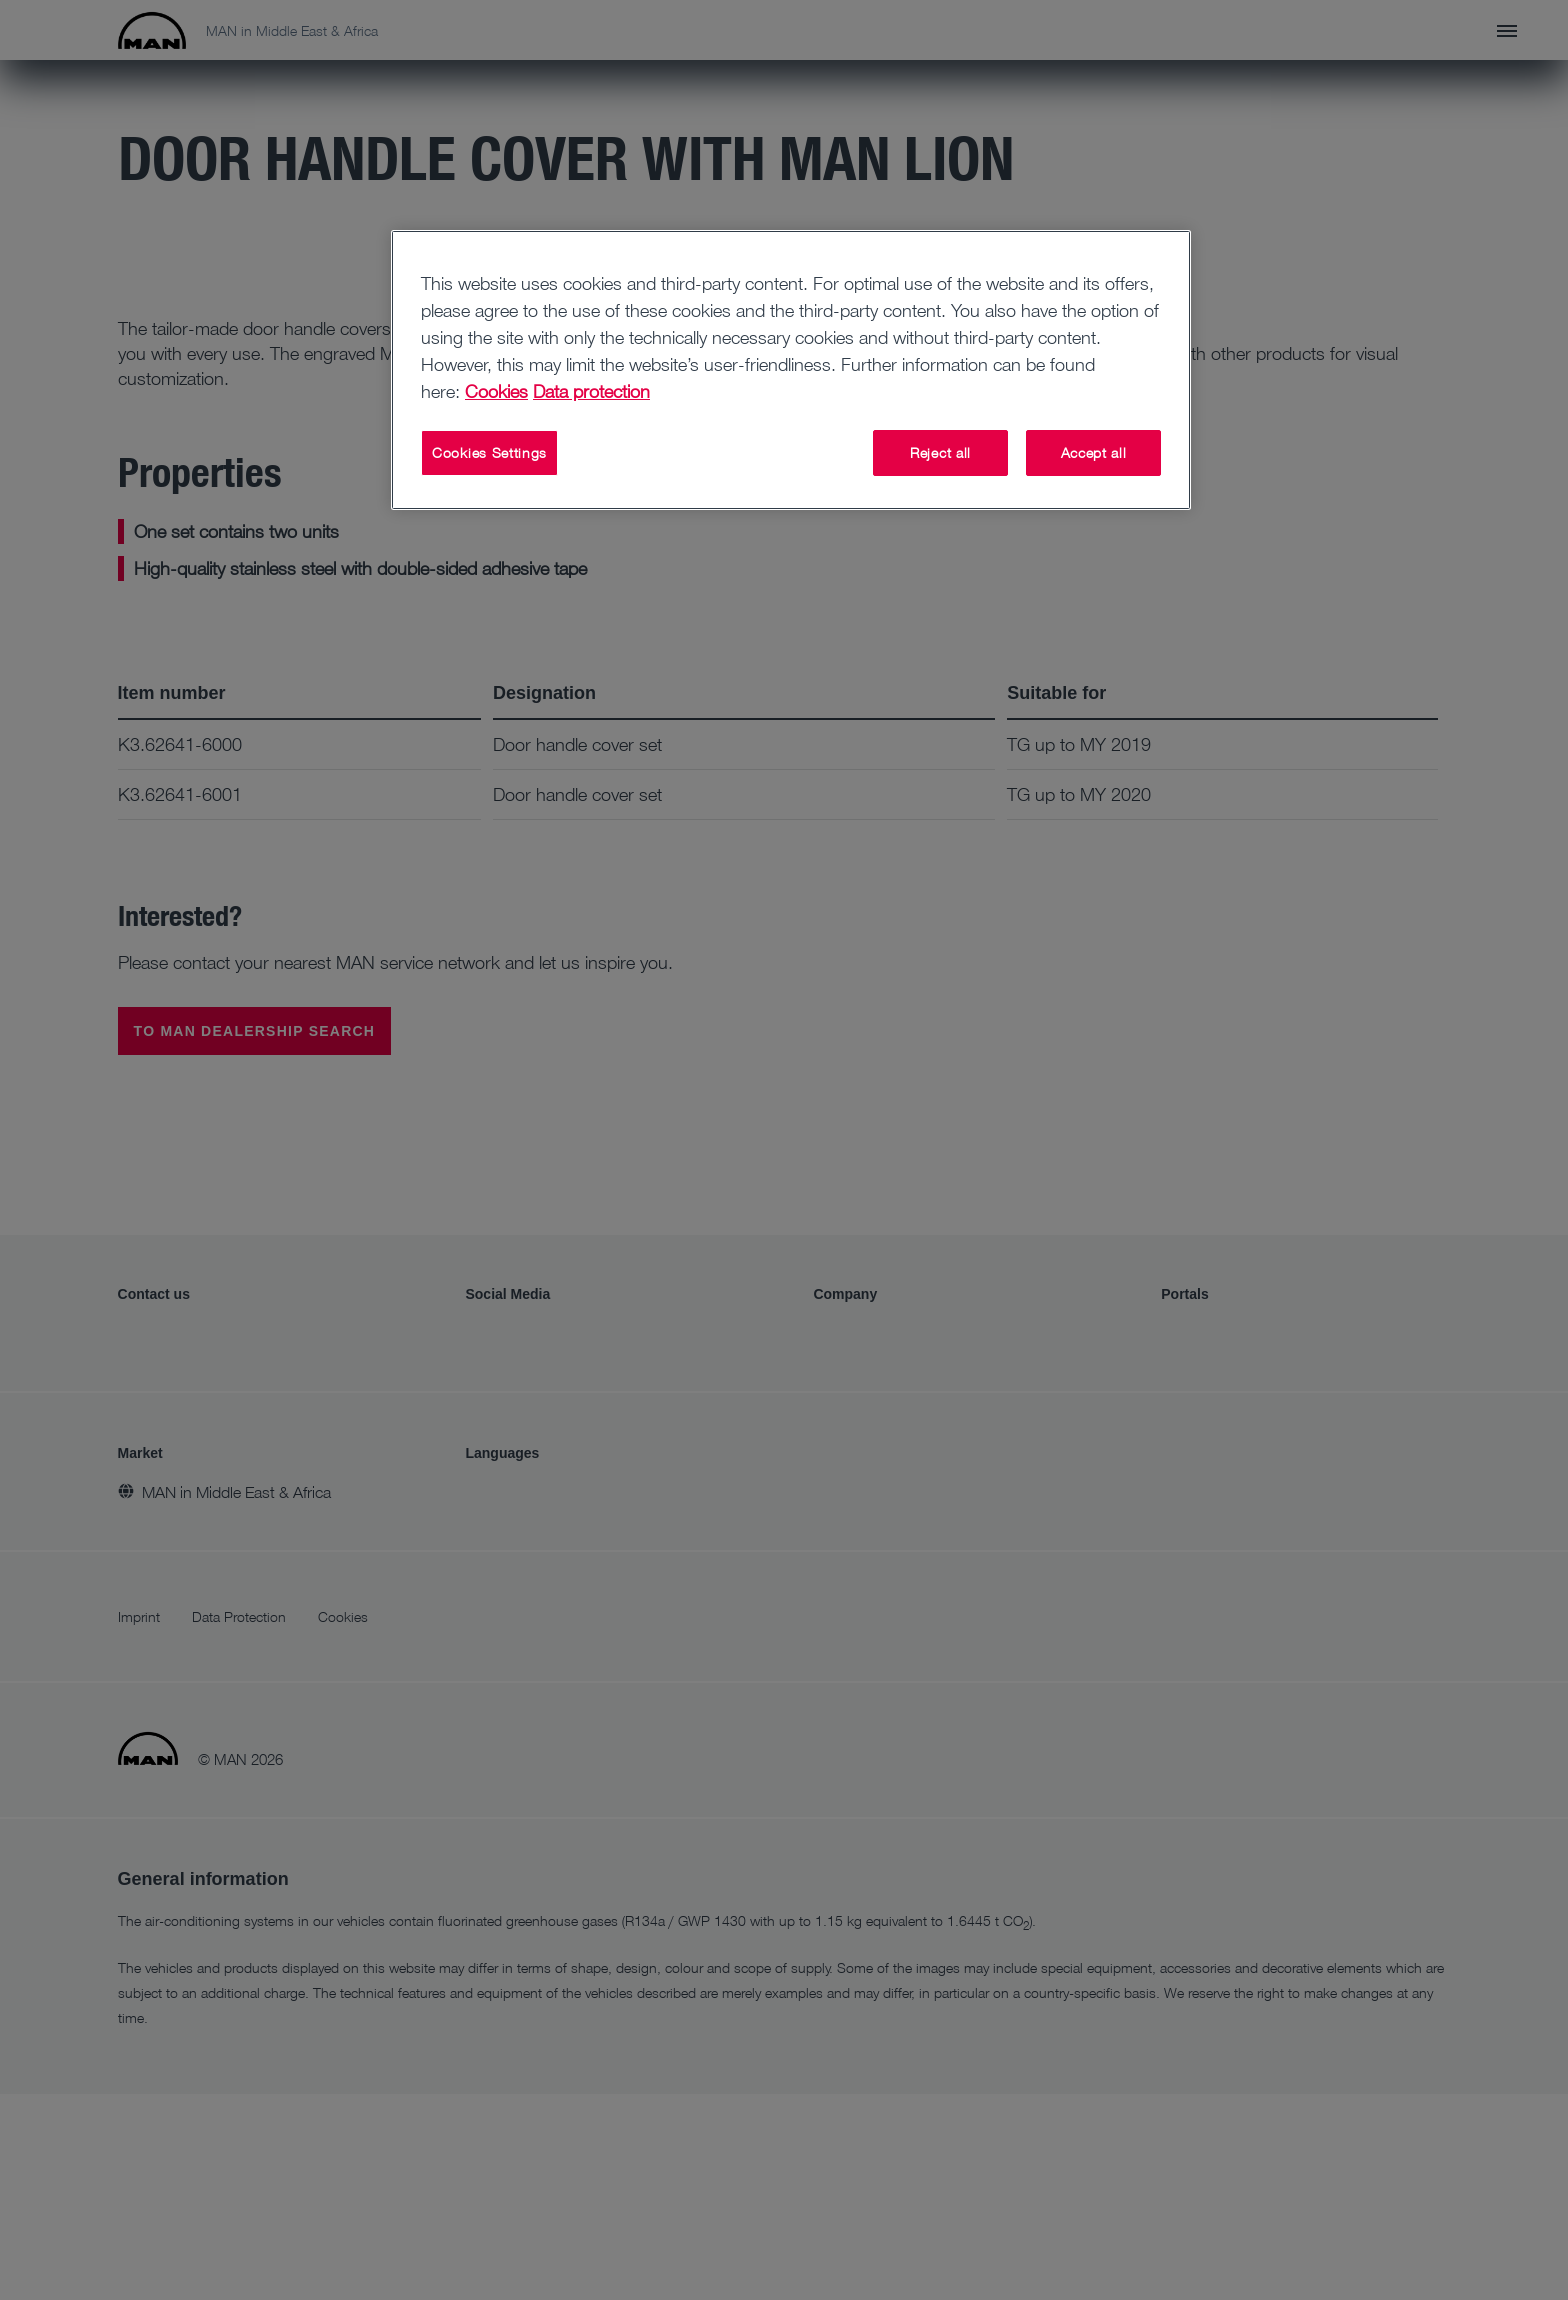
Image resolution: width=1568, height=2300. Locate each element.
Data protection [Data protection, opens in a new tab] (591, 391)
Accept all (1094, 452)
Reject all (940, 452)
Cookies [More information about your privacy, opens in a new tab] (496, 391)
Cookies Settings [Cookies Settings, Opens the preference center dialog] (489, 452)
